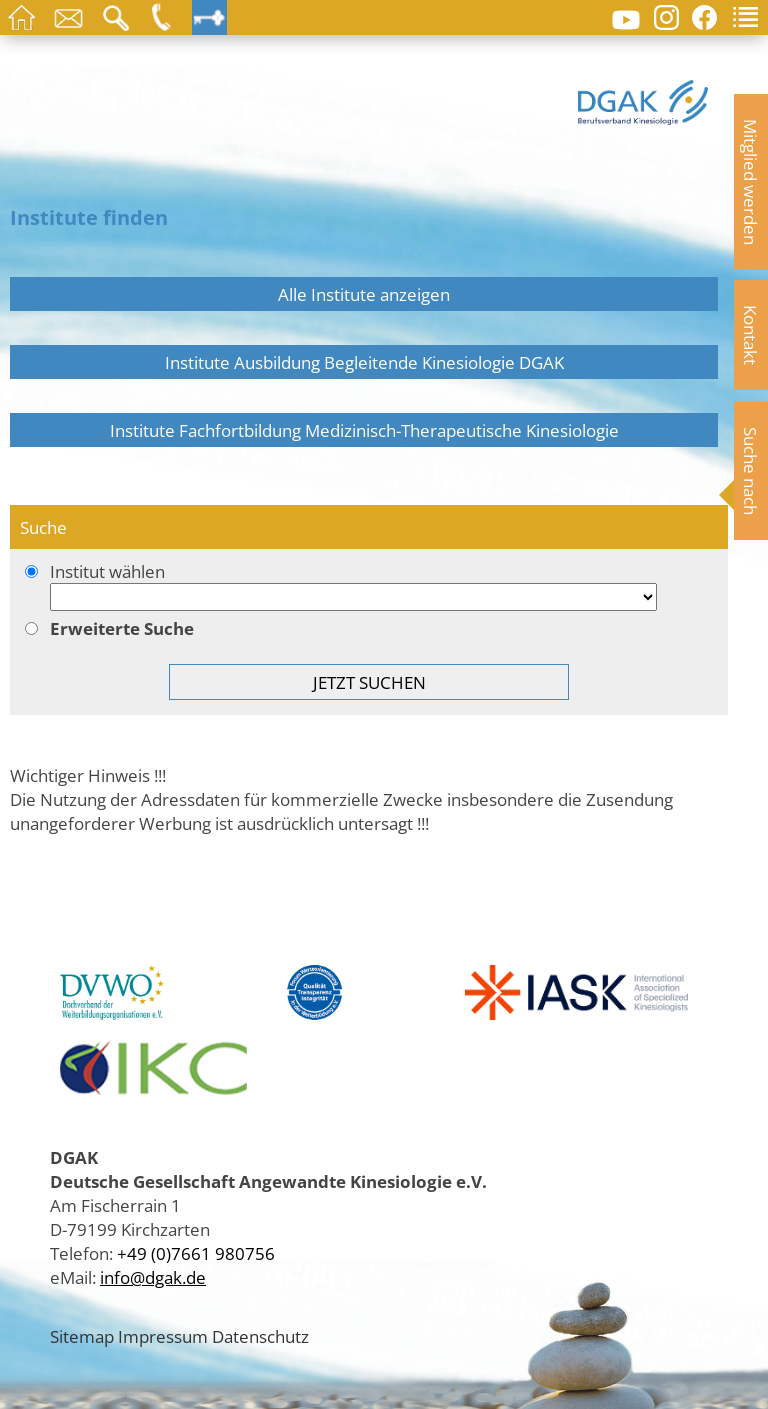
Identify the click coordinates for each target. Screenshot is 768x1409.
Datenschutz (260, 1336)
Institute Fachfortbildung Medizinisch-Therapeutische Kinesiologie (364, 430)
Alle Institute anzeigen (364, 294)
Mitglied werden (751, 182)
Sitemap (82, 1336)
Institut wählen (369, 587)
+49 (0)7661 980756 (196, 1253)
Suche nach (751, 471)
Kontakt (751, 335)
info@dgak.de (153, 1277)
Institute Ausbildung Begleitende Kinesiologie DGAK (364, 362)
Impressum (163, 1336)
